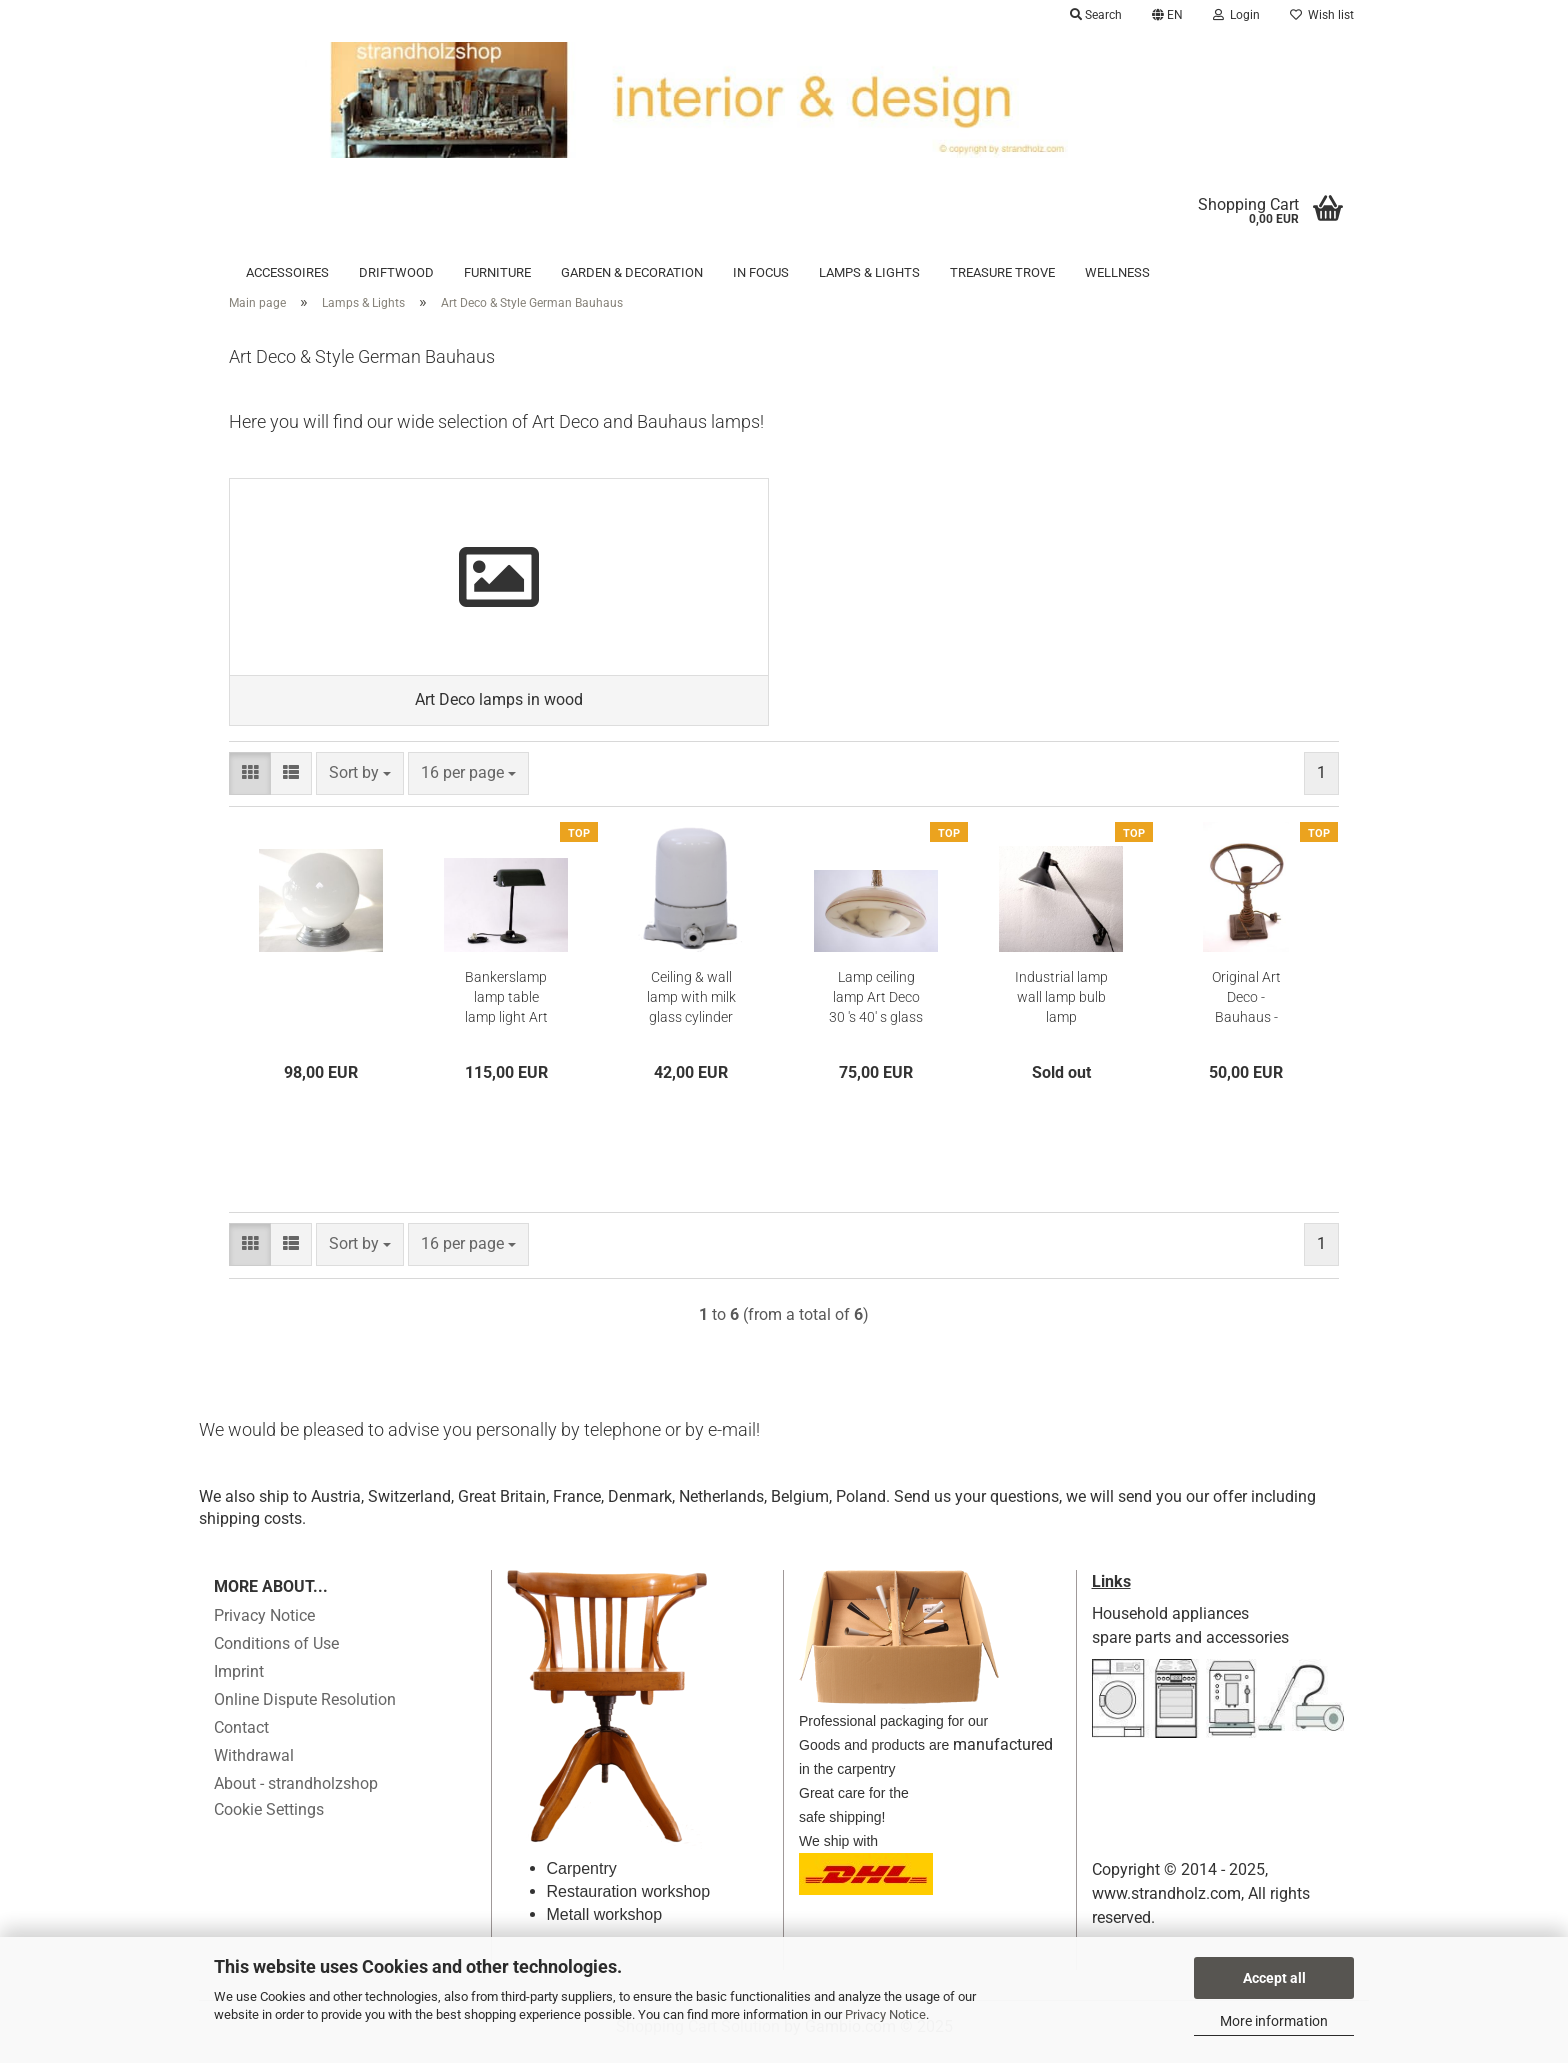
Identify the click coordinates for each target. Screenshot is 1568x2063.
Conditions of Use (276, 1655)
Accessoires (287, 272)
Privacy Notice (885, 2014)
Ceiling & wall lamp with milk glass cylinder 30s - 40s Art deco (691, 1010)
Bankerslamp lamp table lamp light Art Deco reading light (506, 1010)
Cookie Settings (269, 1821)
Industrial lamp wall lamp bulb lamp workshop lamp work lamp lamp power (1061, 1010)
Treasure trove (1002, 272)
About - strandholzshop (296, 1795)
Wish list (1322, 15)
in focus (761, 272)
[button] (1167, 15)
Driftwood (396, 272)
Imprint (239, 1683)
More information (1274, 2021)
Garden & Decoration (632, 272)
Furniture (497, 272)
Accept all (1274, 1978)
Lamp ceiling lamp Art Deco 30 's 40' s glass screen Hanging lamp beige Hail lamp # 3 (876, 1010)
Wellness (1117, 272)
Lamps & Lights (869, 272)
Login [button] (1236, 15)
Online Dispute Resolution (305, 1711)
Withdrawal (254, 1767)
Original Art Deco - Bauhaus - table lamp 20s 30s (1246, 1010)
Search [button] (1096, 15)
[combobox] (360, 784)
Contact (241, 1739)
